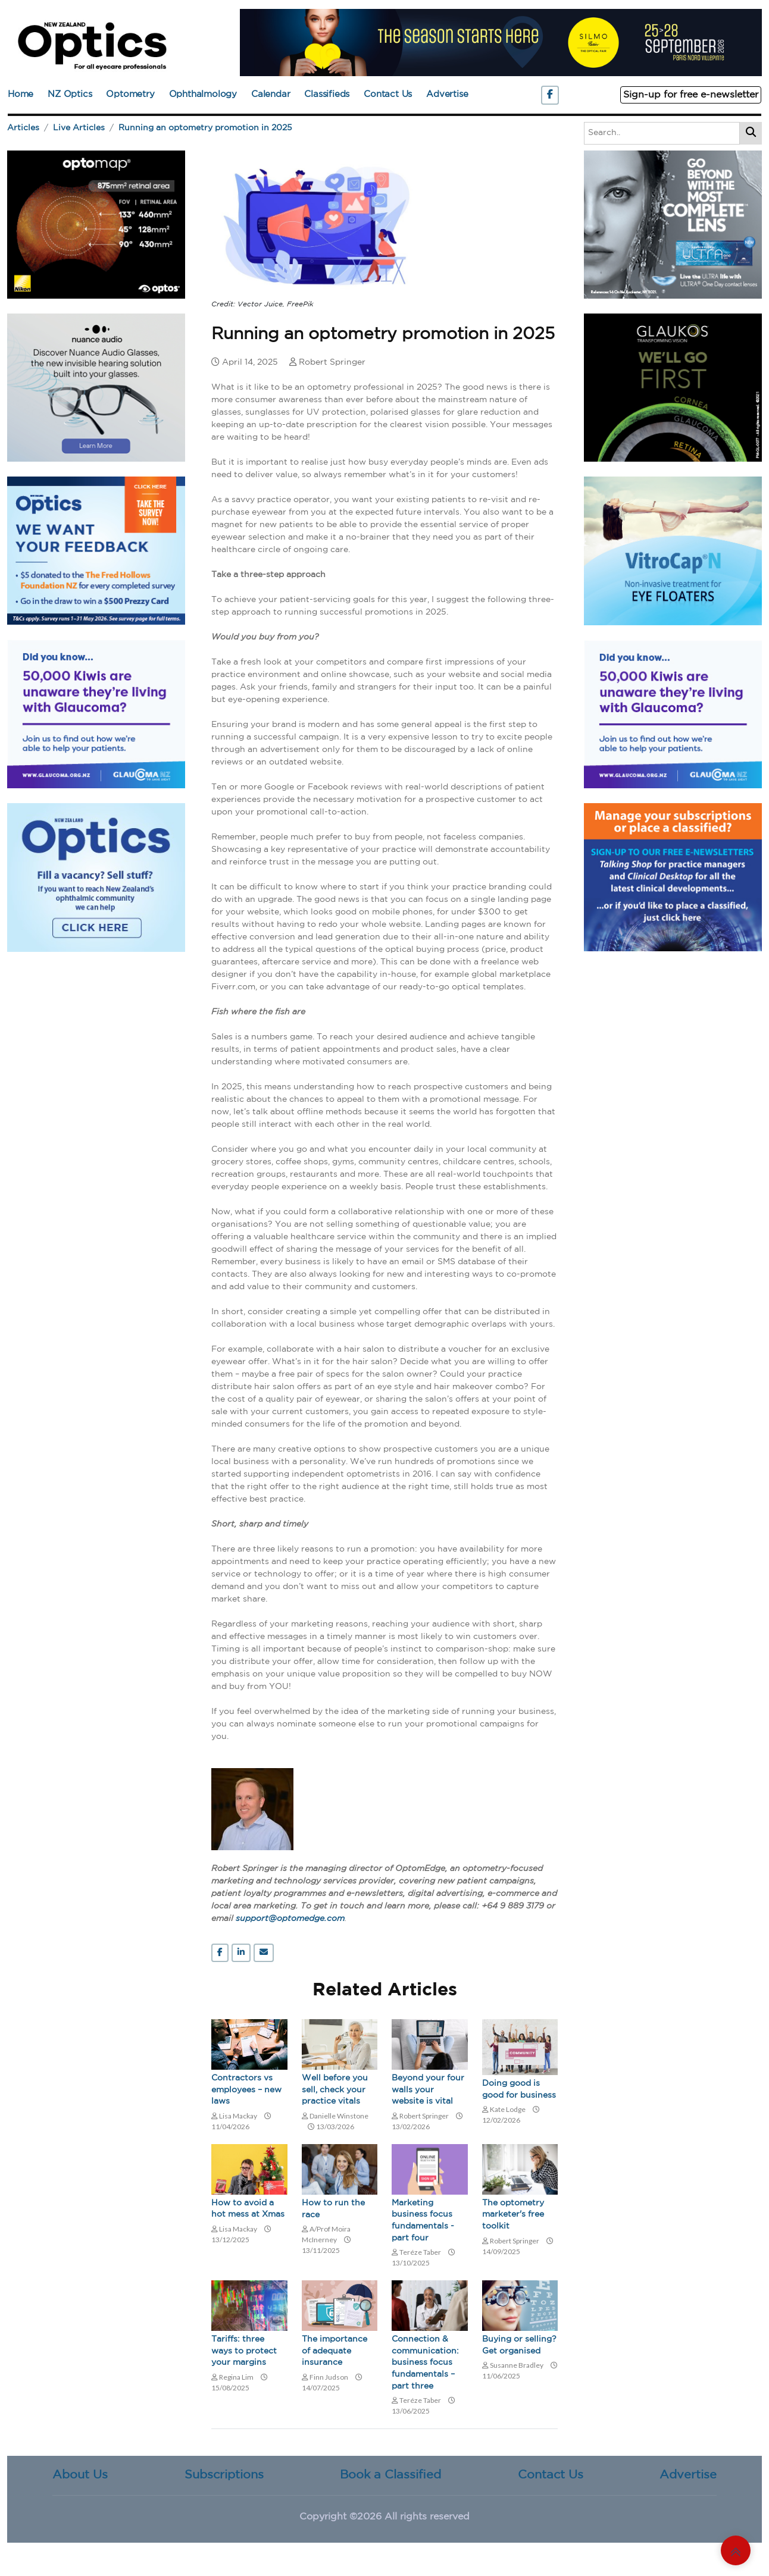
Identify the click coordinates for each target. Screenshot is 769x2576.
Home (20, 94)
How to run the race (333, 2208)
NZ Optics (70, 94)
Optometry (130, 94)
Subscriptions (224, 2475)
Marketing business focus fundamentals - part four (423, 2220)
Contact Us (388, 94)
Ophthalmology (203, 94)
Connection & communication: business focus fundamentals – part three (425, 2362)
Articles (23, 127)
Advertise (447, 94)
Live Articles (79, 127)
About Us (80, 2475)
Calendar (270, 94)
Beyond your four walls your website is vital (428, 2089)
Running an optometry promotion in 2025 (205, 127)
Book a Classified (390, 2475)
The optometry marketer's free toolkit (513, 2214)
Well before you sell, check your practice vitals (335, 2089)
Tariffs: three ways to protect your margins (244, 2351)
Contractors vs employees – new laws (246, 2089)
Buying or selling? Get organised (519, 2345)
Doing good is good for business (519, 2089)
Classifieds (326, 94)
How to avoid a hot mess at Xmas (248, 2208)
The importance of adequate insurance (334, 2351)
